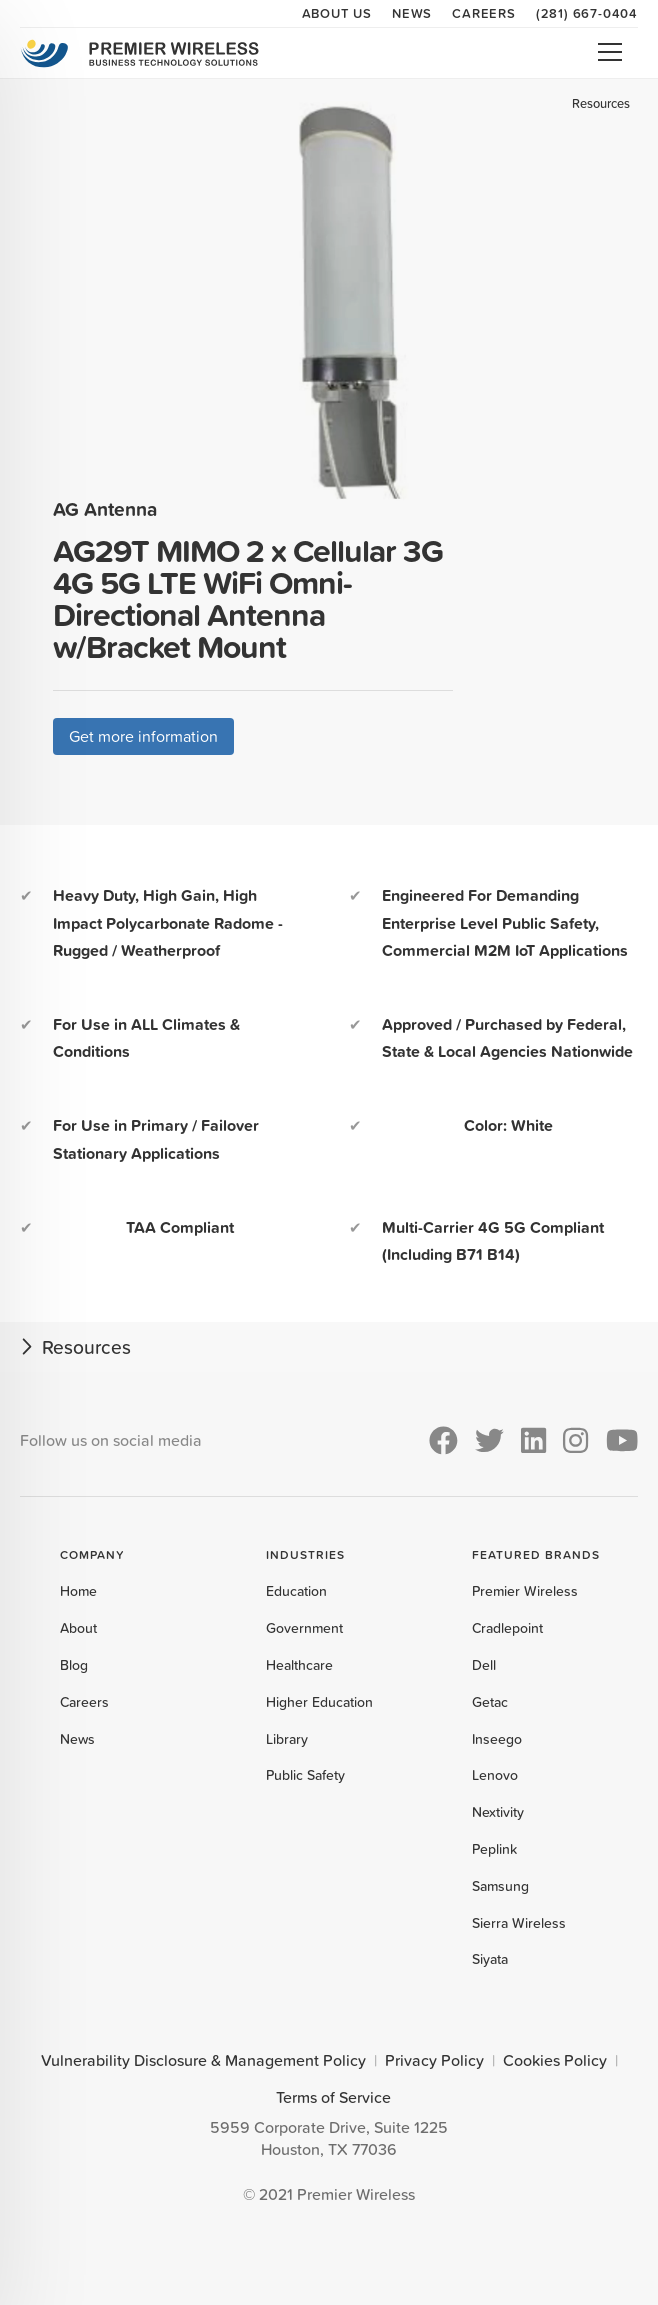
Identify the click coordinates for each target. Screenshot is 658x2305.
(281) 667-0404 (587, 13)
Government (304, 1628)
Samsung (500, 1886)
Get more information (143, 736)
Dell (484, 1665)
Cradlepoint (507, 1628)
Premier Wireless (525, 1591)
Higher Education (319, 1702)
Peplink (494, 1849)
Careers (484, 13)
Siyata (490, 1959)
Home (78, 1591)
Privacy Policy (434, 2060)
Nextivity (498, 1812)
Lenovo (495, 1775)
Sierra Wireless (519, 1923)
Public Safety (305, 1775)
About (78, 1628)
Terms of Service (333, 2097)
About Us (337, 13)
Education (296, 1591)
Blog (74, 1665)
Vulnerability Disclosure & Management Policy (203, 2060)
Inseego (497, 1739)
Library (287, 1739)
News (412, 13)
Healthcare (299, 1665)
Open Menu (610, 52)
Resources (601, 103)
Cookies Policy (555, 2060)
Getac (490, 1702)
